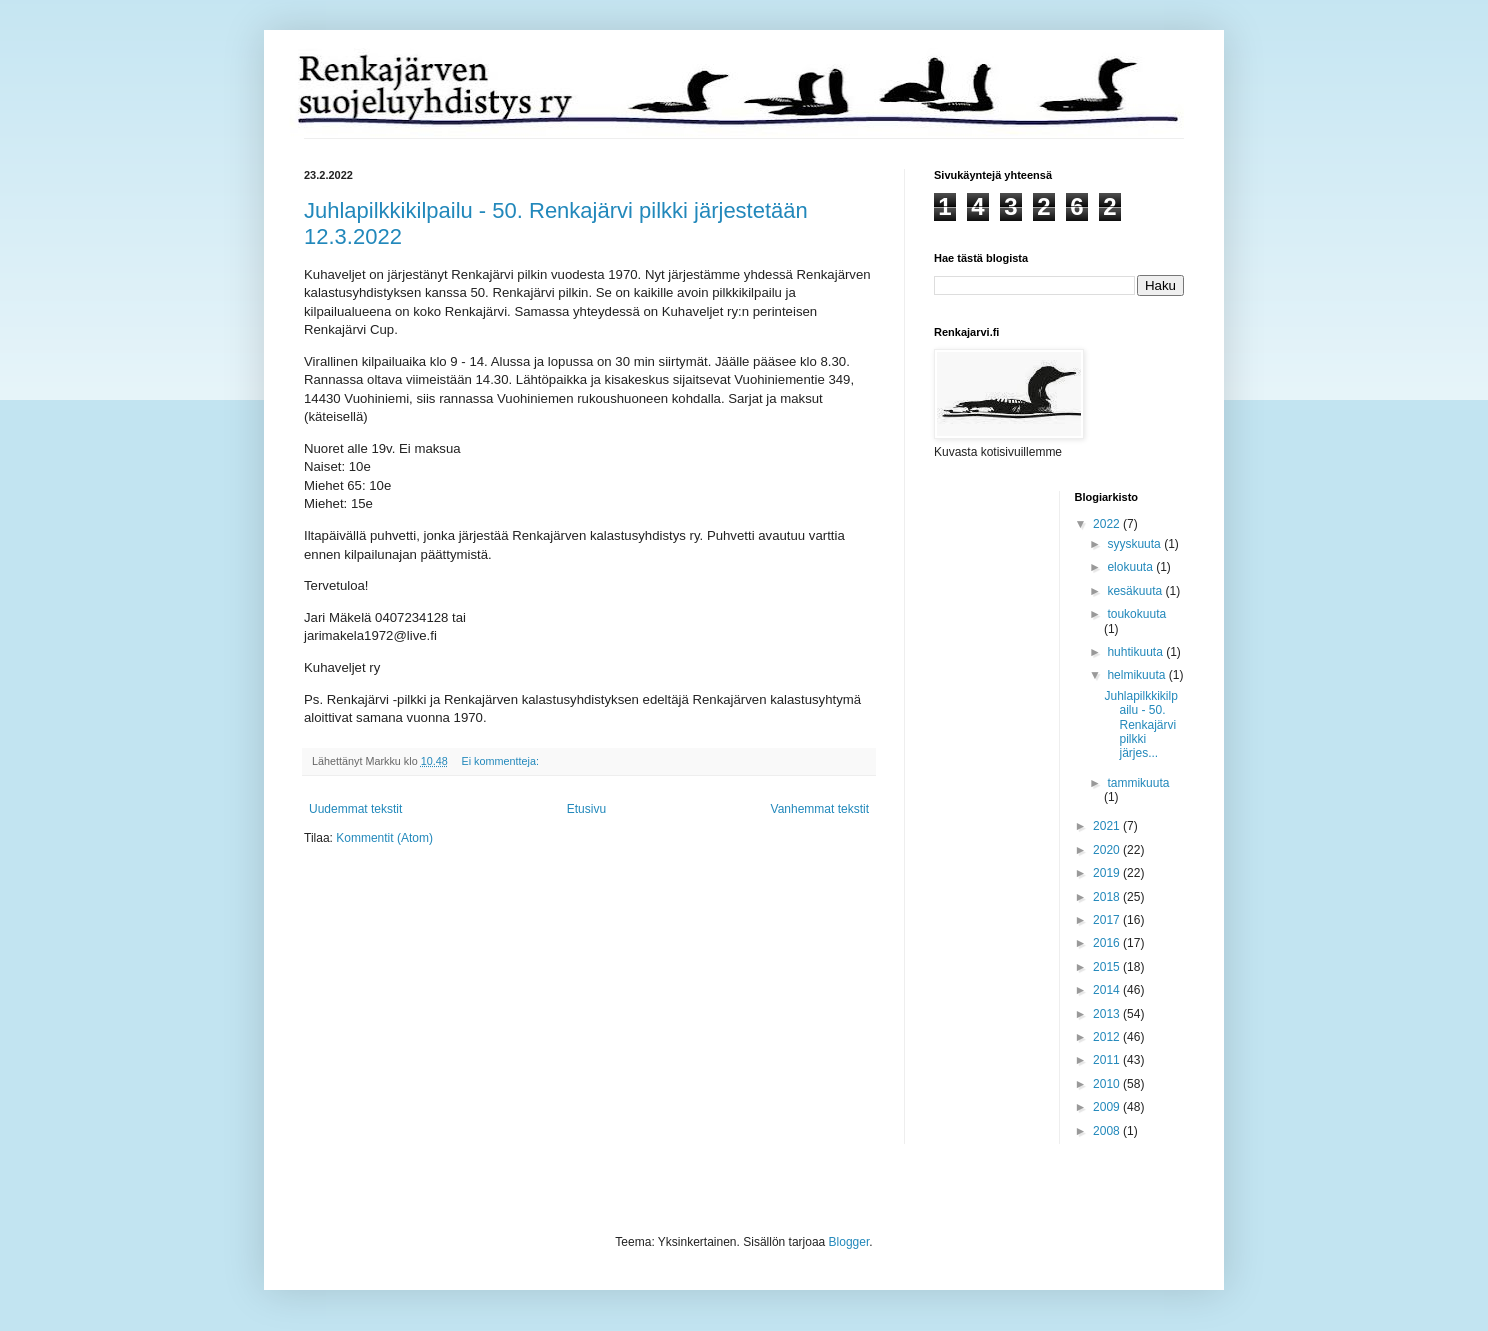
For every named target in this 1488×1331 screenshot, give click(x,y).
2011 (1108, 1060)
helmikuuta (1137, 675)
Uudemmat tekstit (355, 809)
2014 (1108, 990)
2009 (1108, 1107)
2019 (1108, 873)
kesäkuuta (1136, 591)
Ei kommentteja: (501, 761)
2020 (1108, 850)
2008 (1108, 1131)
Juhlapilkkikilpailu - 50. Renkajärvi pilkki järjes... (1140, 725)
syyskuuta (1135, 544)
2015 (1108, 967)
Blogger (849, 1242)
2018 (1108, 897)
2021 (1108, 826)
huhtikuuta (1136, 652)
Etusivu (586, 809)
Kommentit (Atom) (384, 838)
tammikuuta (1138, 783)
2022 (1108, 524)
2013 (1108, 1014)
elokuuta (1131, 567)
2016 (1108, 943)
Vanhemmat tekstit (820, 809)
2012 (1108, 1037)
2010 (1108, 1084)
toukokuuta (1136, 614)
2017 (1108, 920)
